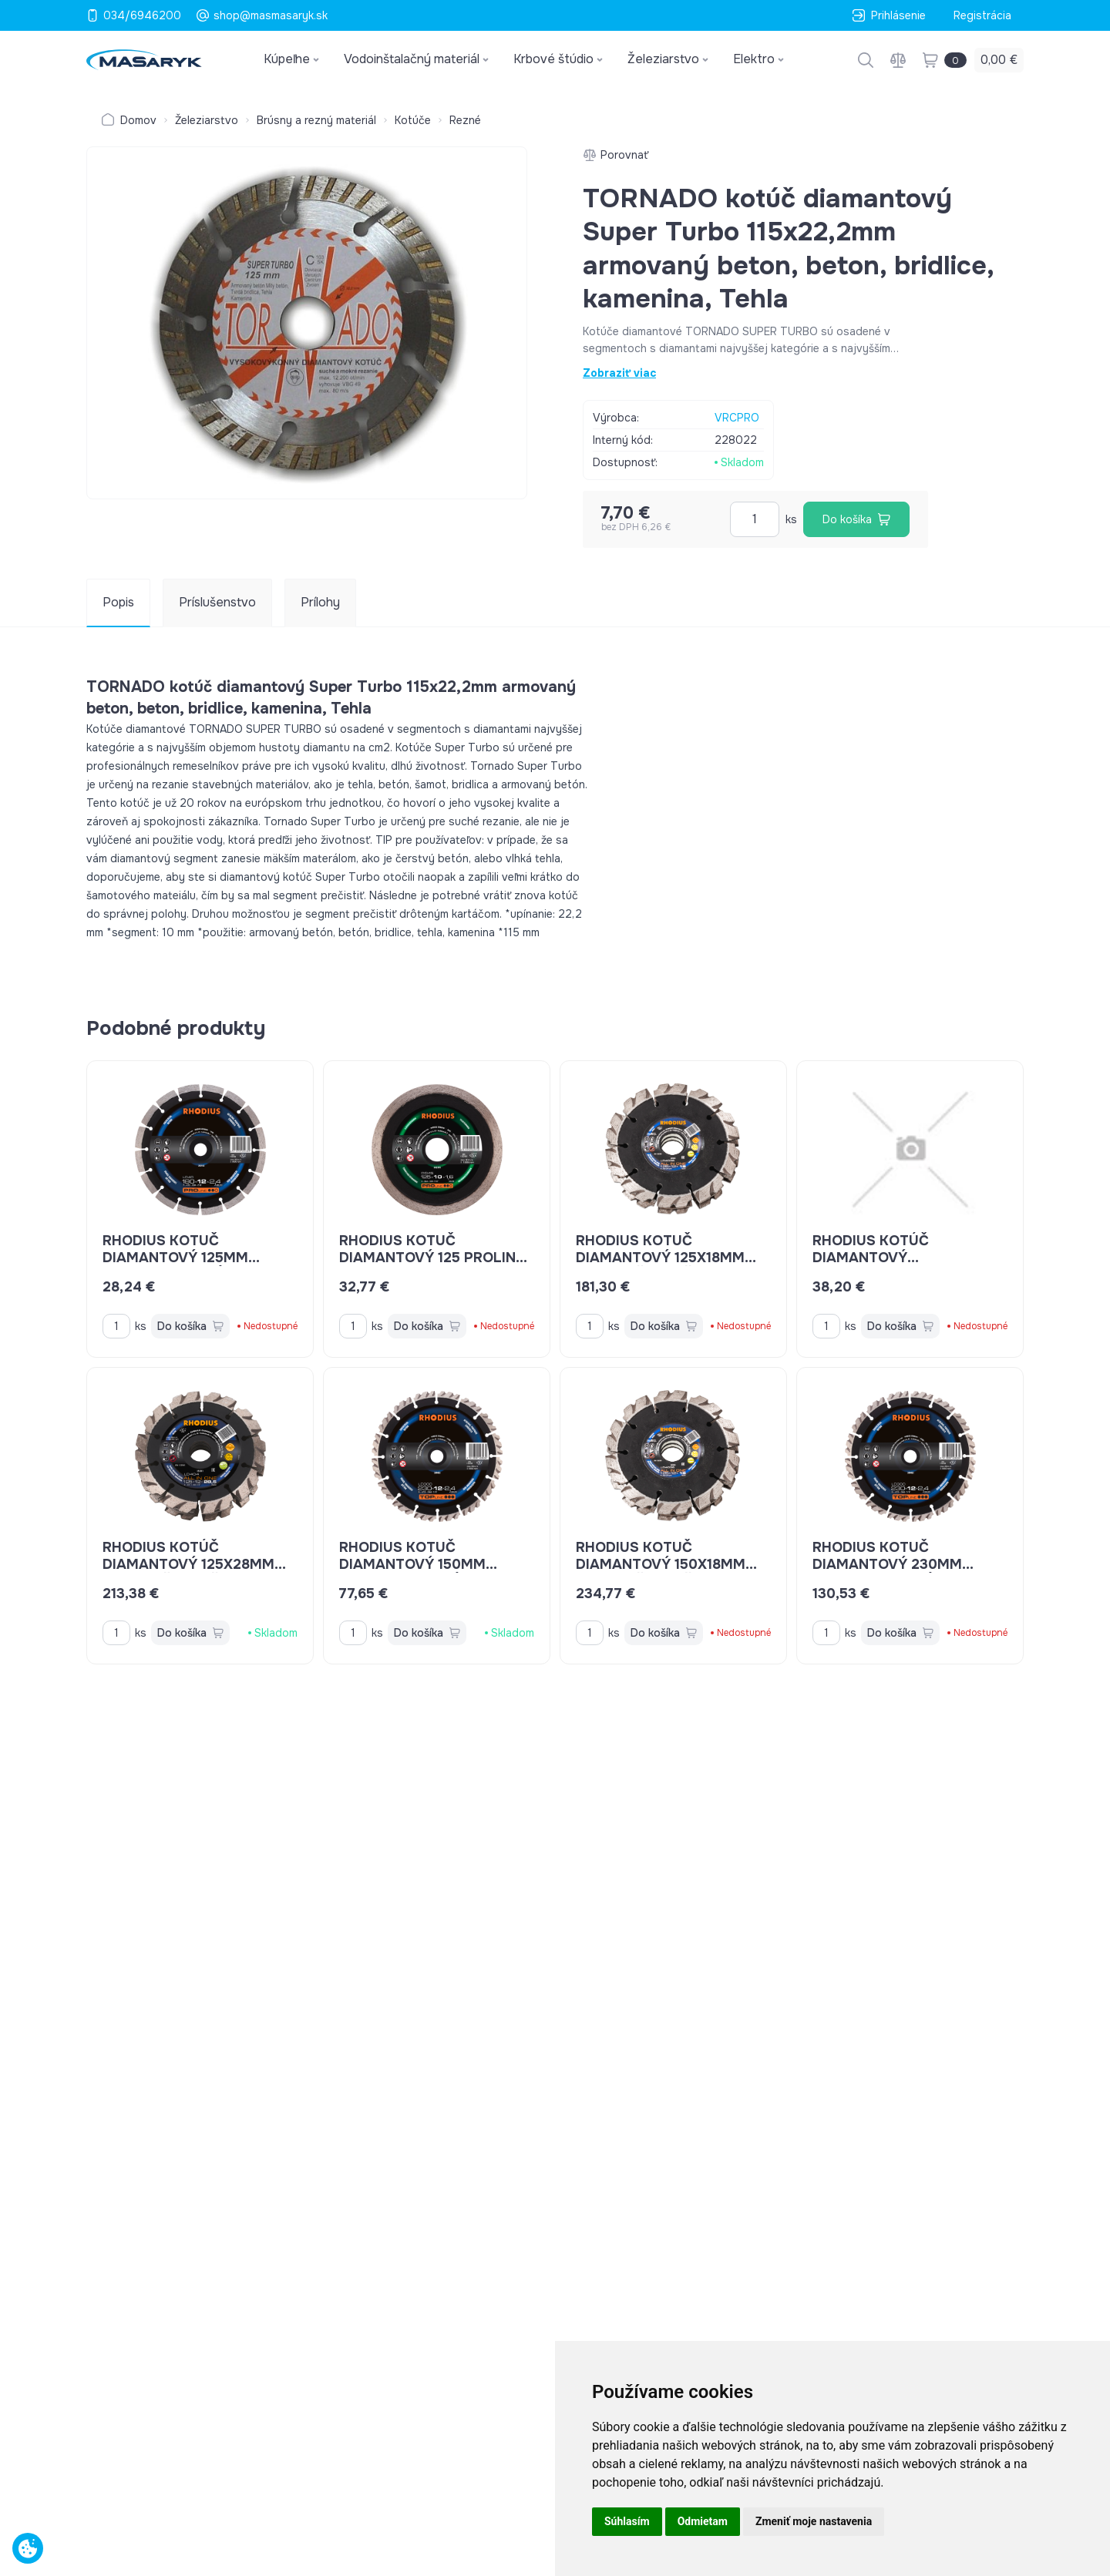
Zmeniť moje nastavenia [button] (813, 2521)
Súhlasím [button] (627, 2521)
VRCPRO (737, 418)
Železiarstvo (206, 120)
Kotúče (413, 120)
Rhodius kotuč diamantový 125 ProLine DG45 (433, 1257)
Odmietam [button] (703, 2521)
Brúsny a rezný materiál (316, 120)
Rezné (465, 120)
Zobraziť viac (619, 373)
